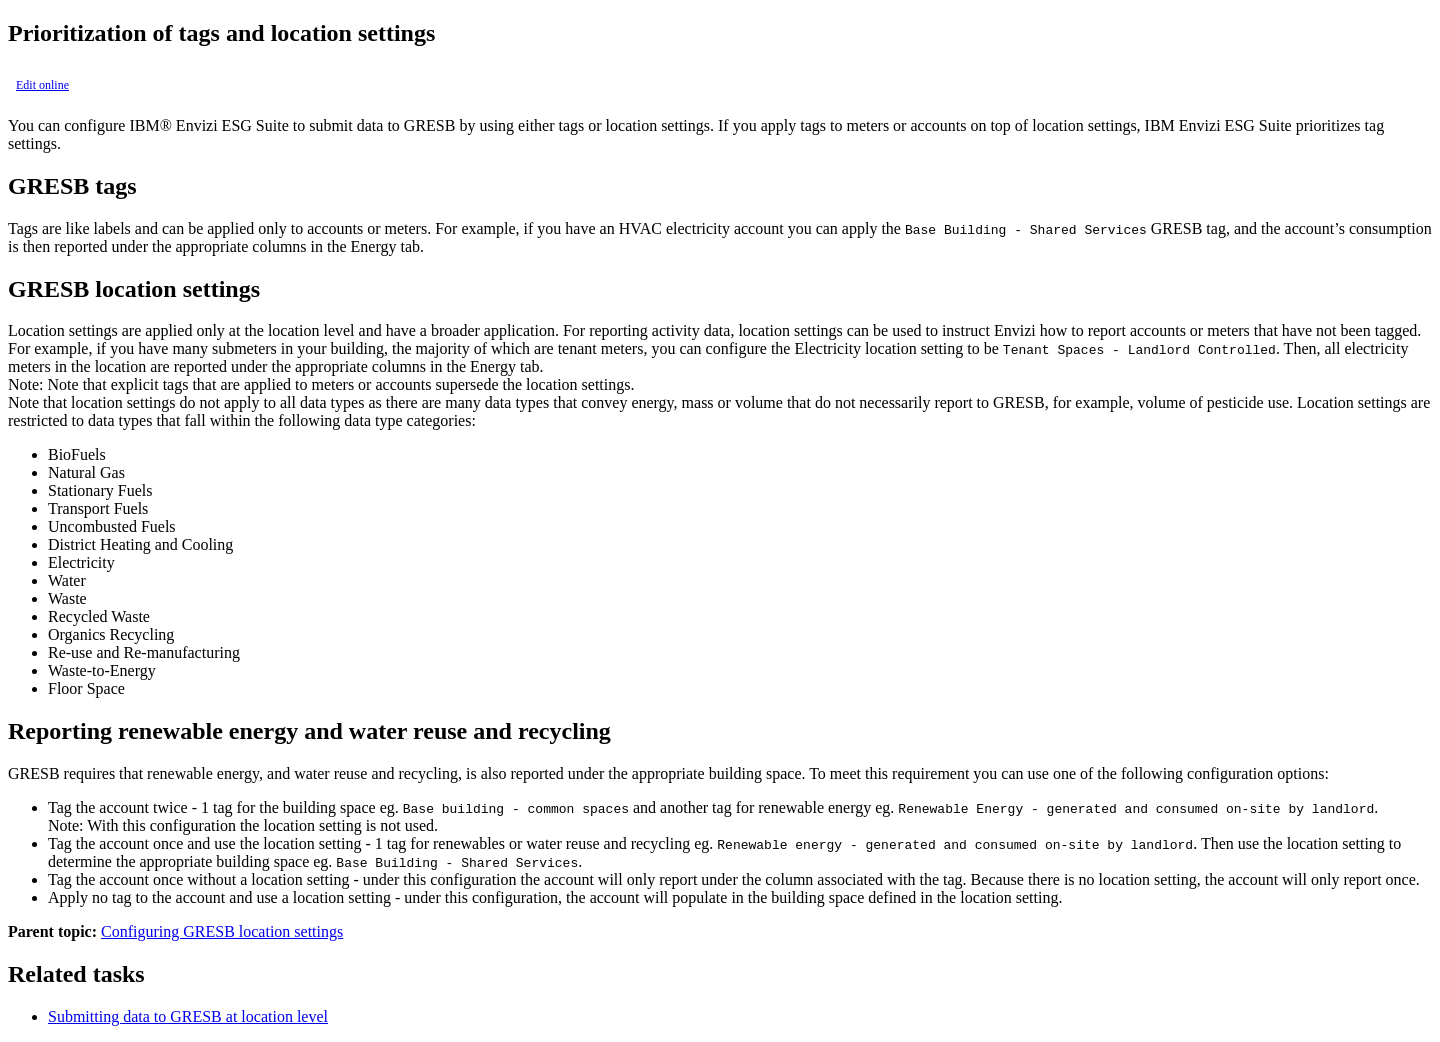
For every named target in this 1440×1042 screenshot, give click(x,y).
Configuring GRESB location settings (222, 931)
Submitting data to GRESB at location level (188, 1016)
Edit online (42, 85)
